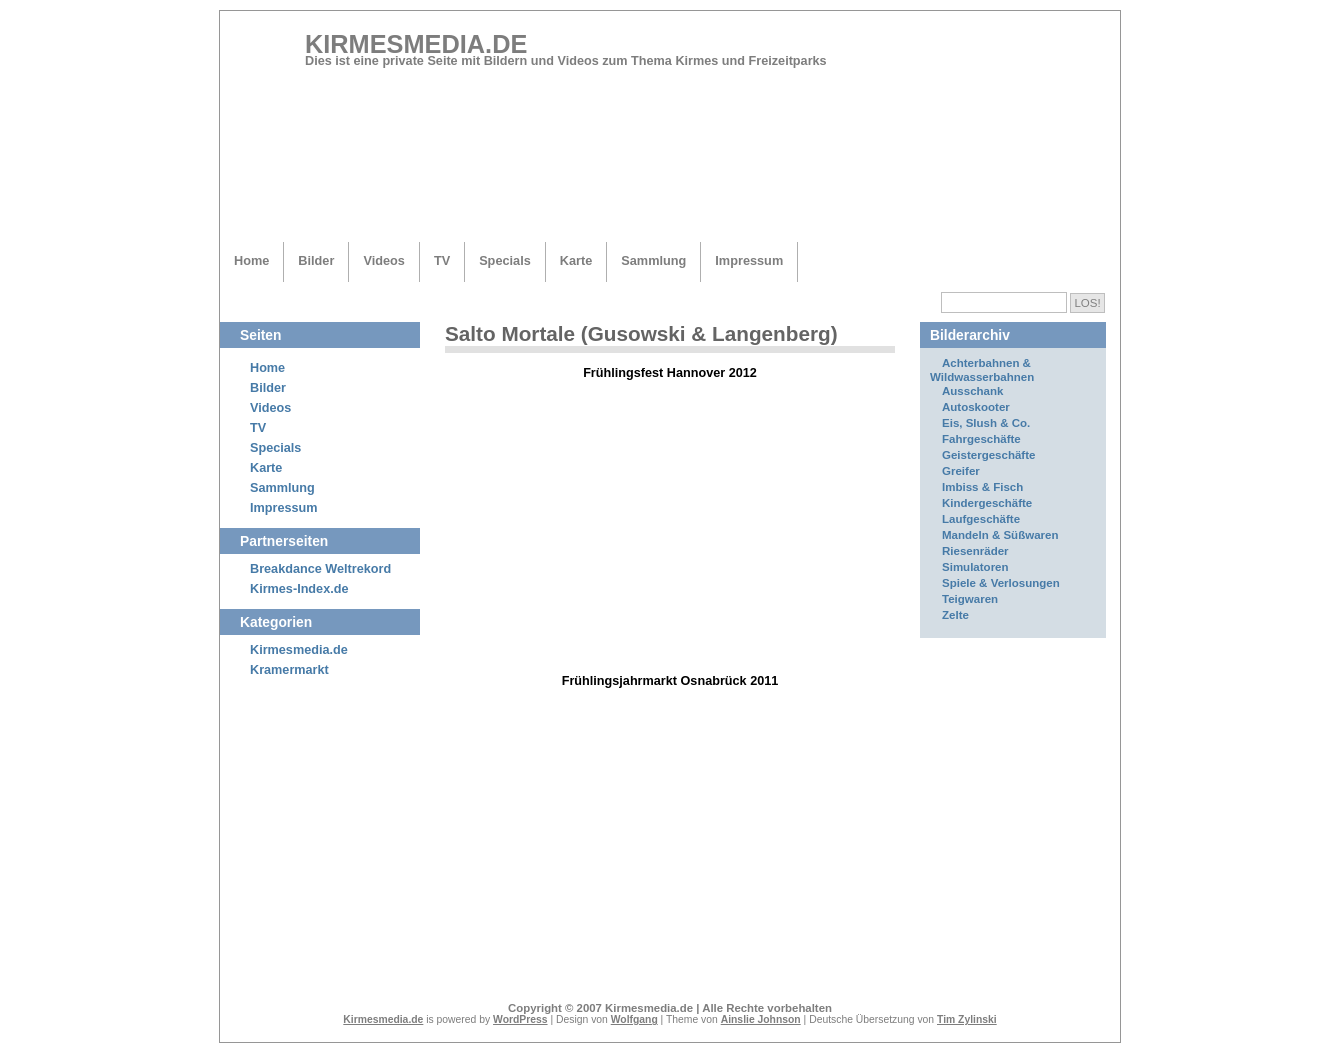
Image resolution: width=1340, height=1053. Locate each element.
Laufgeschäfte (981, 519)
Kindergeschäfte (987, 503)
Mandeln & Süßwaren (1000, 535)
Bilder (316, 260)
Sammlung (653, 260)
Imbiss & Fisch (982, 487)
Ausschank (972, 391)
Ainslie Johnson (761, 1019)
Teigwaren (970, 599)
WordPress (520, 1019)
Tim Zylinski (967, 1019)
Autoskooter (976, 407)
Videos (383, 260)
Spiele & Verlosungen (1001, 583)
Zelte (955, 615)
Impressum (749, 260)
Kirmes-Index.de (299, 589)
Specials (505, 260)
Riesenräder (975, 551)
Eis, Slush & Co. (986, 423)
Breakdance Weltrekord (320, 569)
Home (251, 260)
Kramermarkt (289, 670)
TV (442, 260)
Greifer (961, 471)
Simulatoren (975, 567)
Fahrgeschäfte (981, 439)
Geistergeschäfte (988, 455)
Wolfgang (634, 1019)
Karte (576, 260)
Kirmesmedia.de (416, 44)
